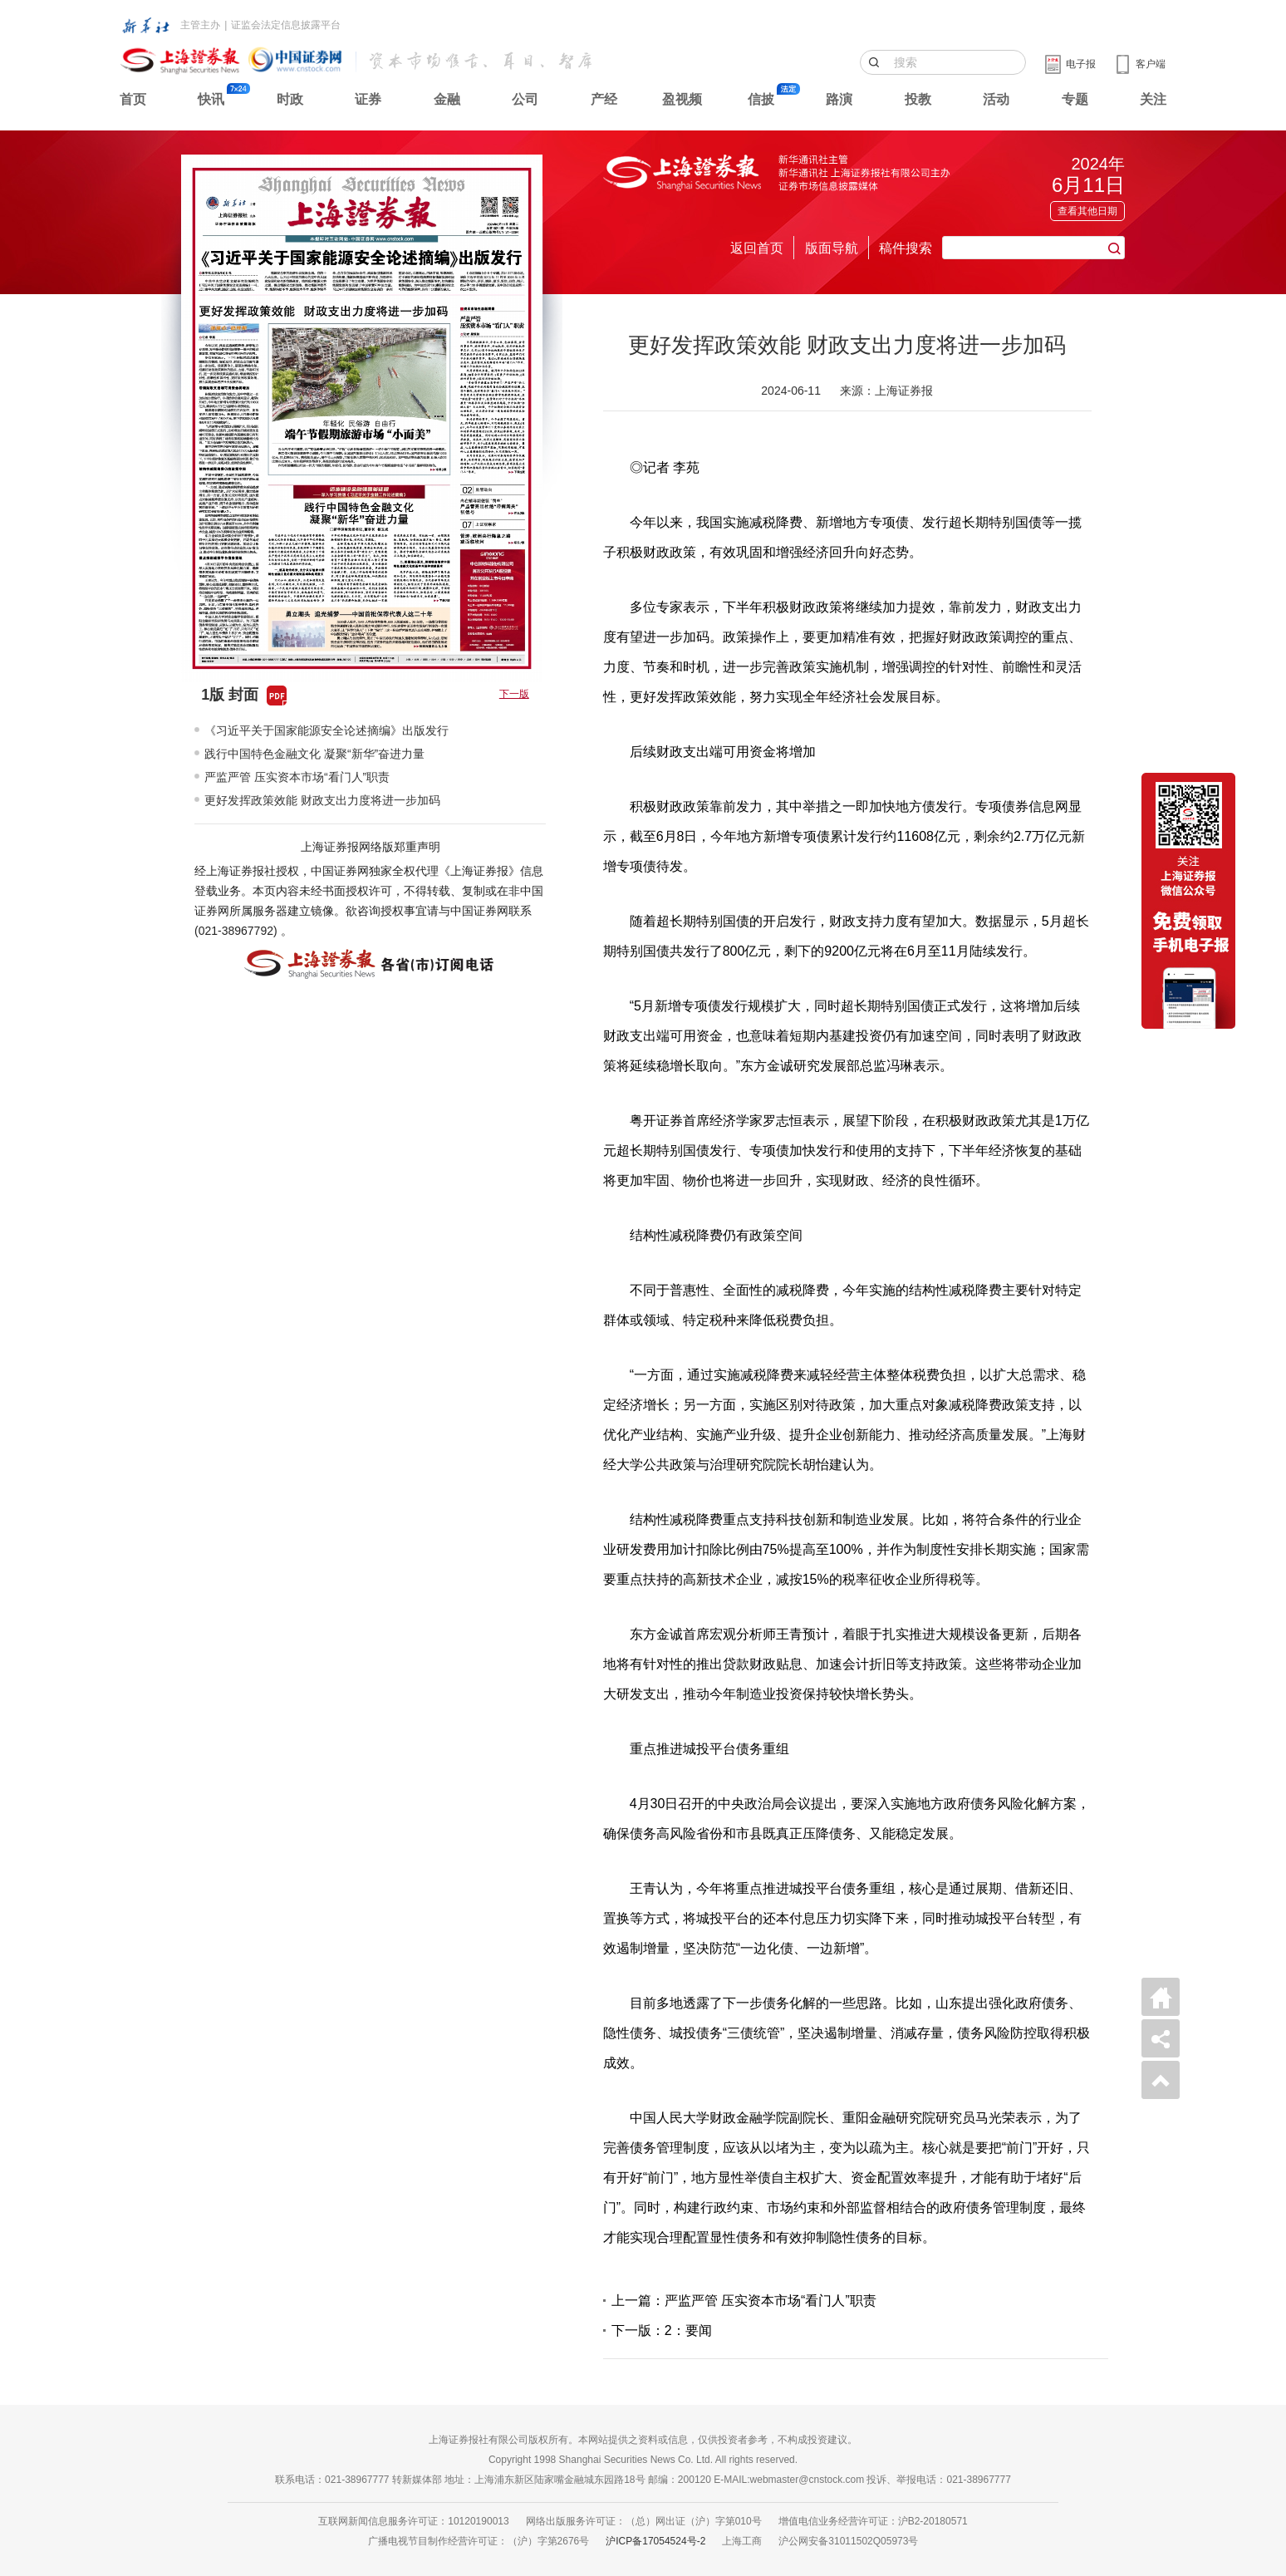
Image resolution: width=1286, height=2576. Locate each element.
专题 (1075, 99)
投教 (918, 99)
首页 (133, 99)
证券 (368, 99)
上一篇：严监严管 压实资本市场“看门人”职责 (743, 2300)
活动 (996, 99)
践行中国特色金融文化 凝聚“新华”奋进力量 (314, 753)
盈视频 (682, 99)
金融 (447, 99)
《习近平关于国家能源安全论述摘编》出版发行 (326, 730)
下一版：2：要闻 (661, 2330)
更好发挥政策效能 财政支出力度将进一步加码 (322, 800)
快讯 (211, 99)
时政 (290, 99)
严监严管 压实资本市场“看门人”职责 (297, 777)
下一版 (514, 694)
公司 (525, 99)
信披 (761, 99)
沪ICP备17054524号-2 (655, 2541)
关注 (1153, 99)
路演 (839, 99)
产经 (604, 99)
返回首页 (756, 248)
